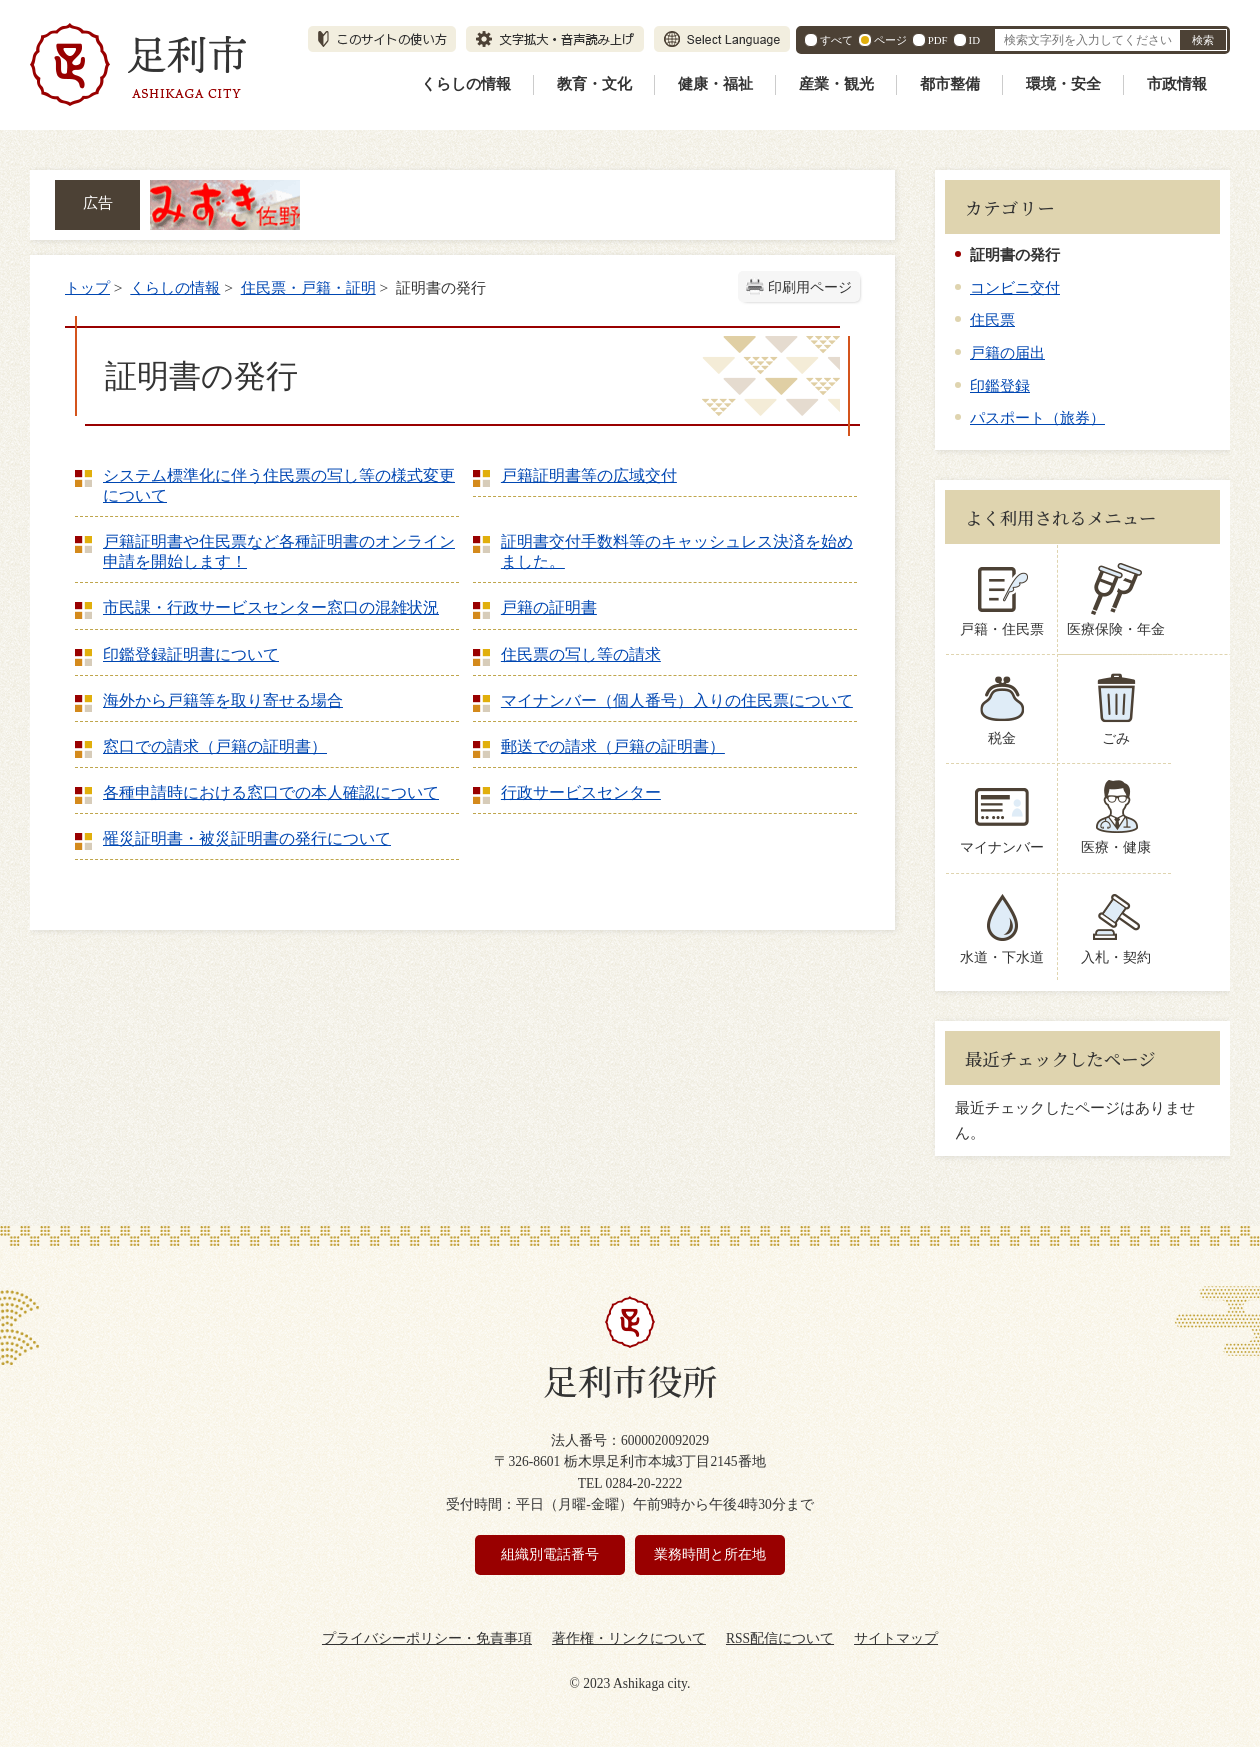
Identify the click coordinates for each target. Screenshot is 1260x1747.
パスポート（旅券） (1037, 417)
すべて (836, 40)
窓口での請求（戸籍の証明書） (215, 746)
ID (974, 40)
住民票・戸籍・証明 (308, 287)
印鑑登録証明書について (191, 654)
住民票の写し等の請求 (581, 654)
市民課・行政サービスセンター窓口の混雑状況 (271, 607)
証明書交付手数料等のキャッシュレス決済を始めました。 (677, 551)
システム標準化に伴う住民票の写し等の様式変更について (279, 485)
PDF (938, 40)
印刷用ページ (810, 287)
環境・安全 (1063, 84)
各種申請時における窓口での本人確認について (271, 792)
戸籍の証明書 (549, 607)
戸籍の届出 (1007, 352)
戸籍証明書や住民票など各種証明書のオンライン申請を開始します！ (279, 551)
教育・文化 (594, 84)
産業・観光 (836, 84)
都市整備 (950, 84)
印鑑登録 (1000, 385)
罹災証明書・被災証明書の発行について (247, 838)
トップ (87, 287)
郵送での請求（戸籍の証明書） (613, 746)
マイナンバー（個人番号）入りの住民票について (677, 700)
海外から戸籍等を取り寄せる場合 (223, 700)
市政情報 (1177, 84)
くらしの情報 (466, 84)
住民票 (992, 319)
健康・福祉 (715, 84)
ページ (890, 40)
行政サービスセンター (581, 792)
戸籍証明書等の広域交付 (589, 475)
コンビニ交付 (1015, 287)
